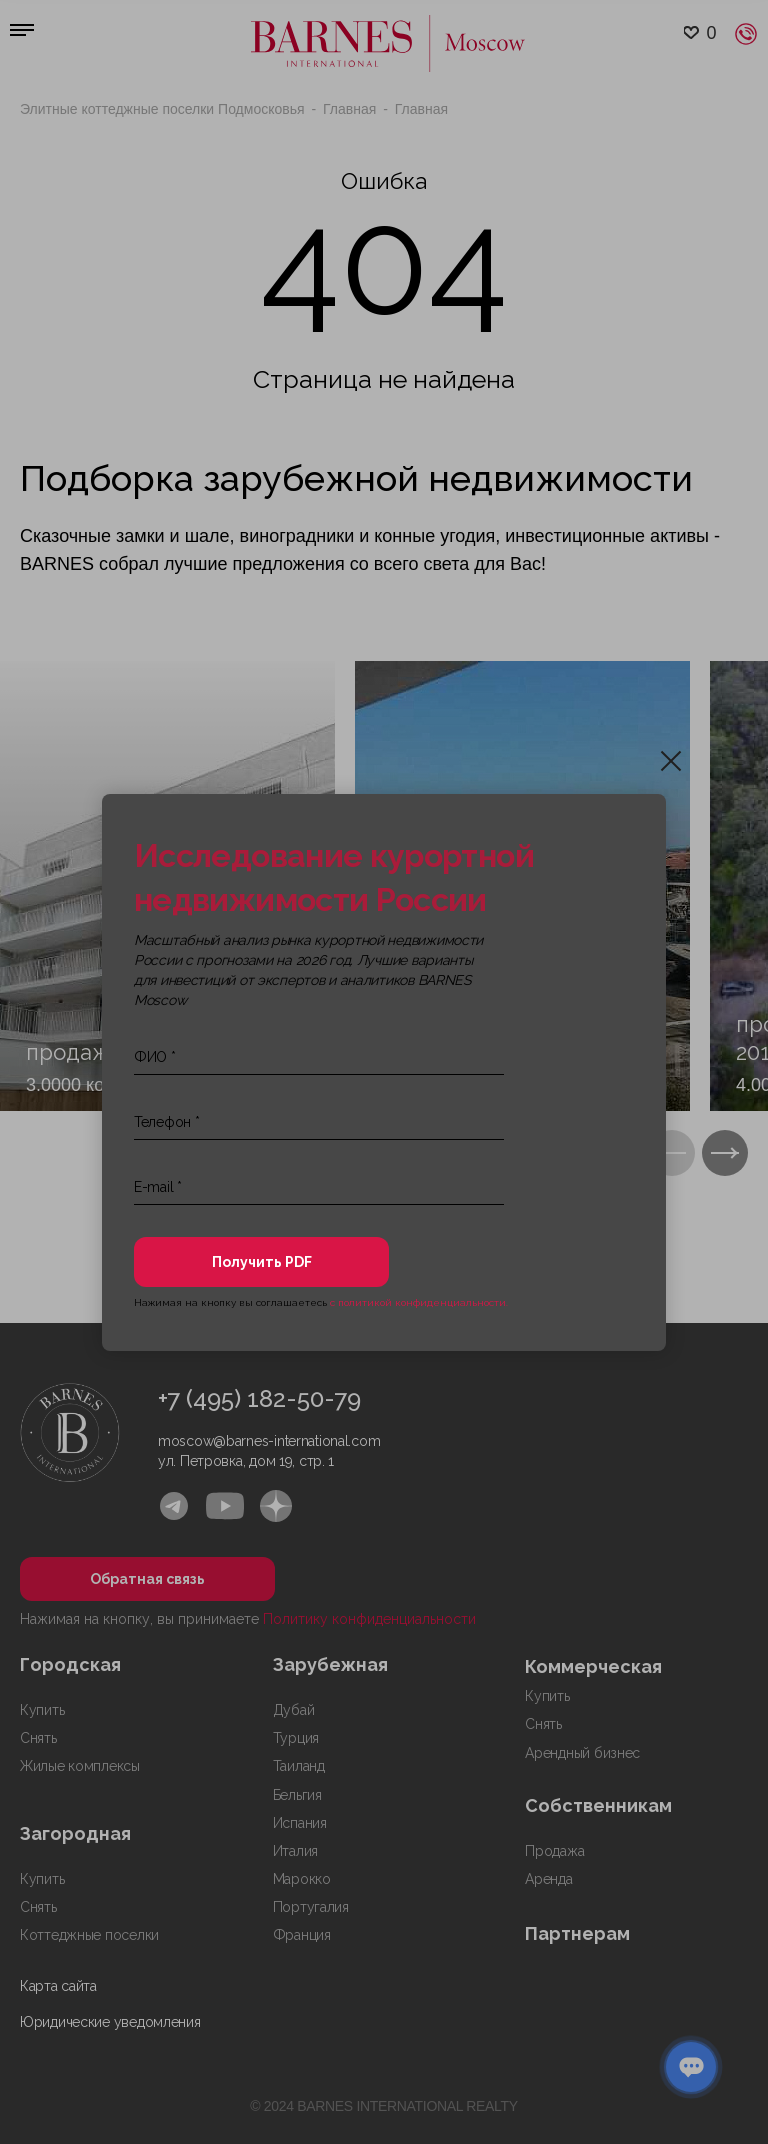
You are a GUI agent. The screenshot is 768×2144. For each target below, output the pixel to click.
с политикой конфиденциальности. (419, 1302)
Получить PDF (262, 1262)
